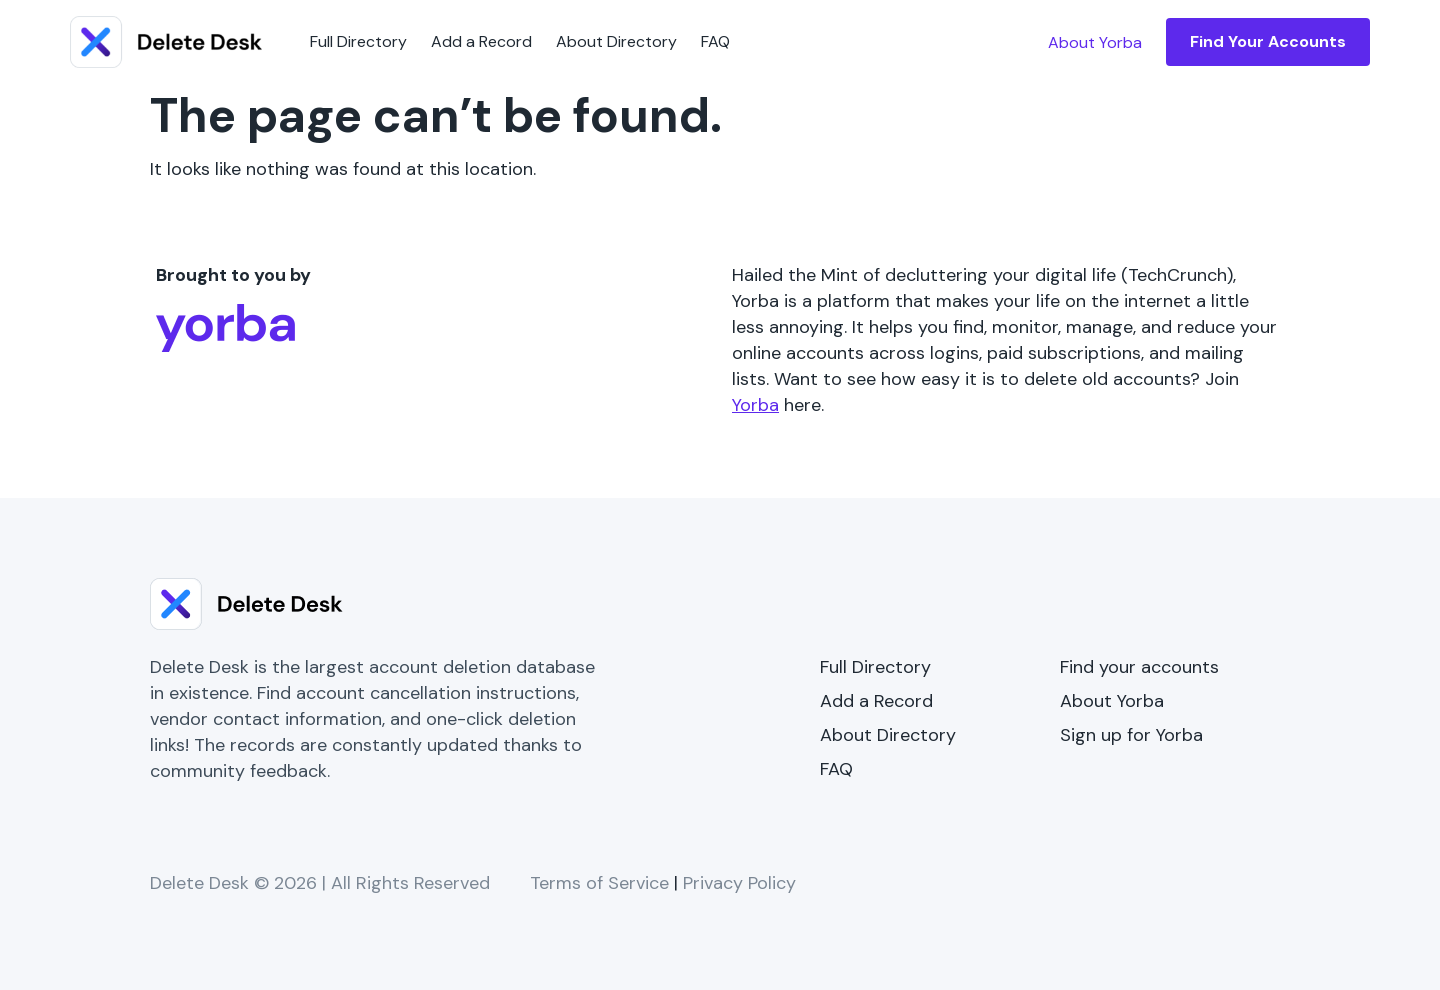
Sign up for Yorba (1131, 735)
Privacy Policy (739, 883)
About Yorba (1112, 701)
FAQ (715, 41)
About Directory (616, 41)
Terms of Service (599, 883)
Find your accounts (1139, 667)
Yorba (755, 405)
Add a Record (481, 41)
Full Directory (358, 41)
